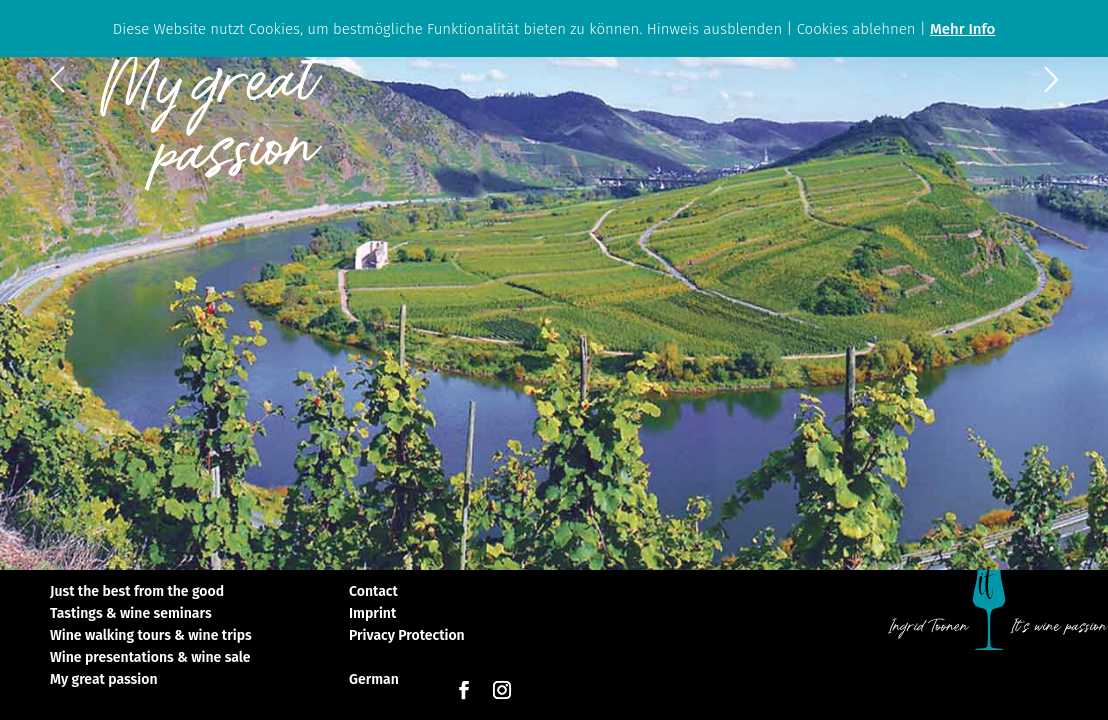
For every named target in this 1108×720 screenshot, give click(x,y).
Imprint (372, 614)
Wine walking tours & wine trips (151, 636)
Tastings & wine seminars (131, 614)
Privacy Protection (407, 636)
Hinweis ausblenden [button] (715, 29)
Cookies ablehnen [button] (856, 29)
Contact (373, 592)
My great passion (104, 680)
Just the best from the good (137, 592)
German (374, 680)
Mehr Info (962, 29)
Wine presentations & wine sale (150, 658)
